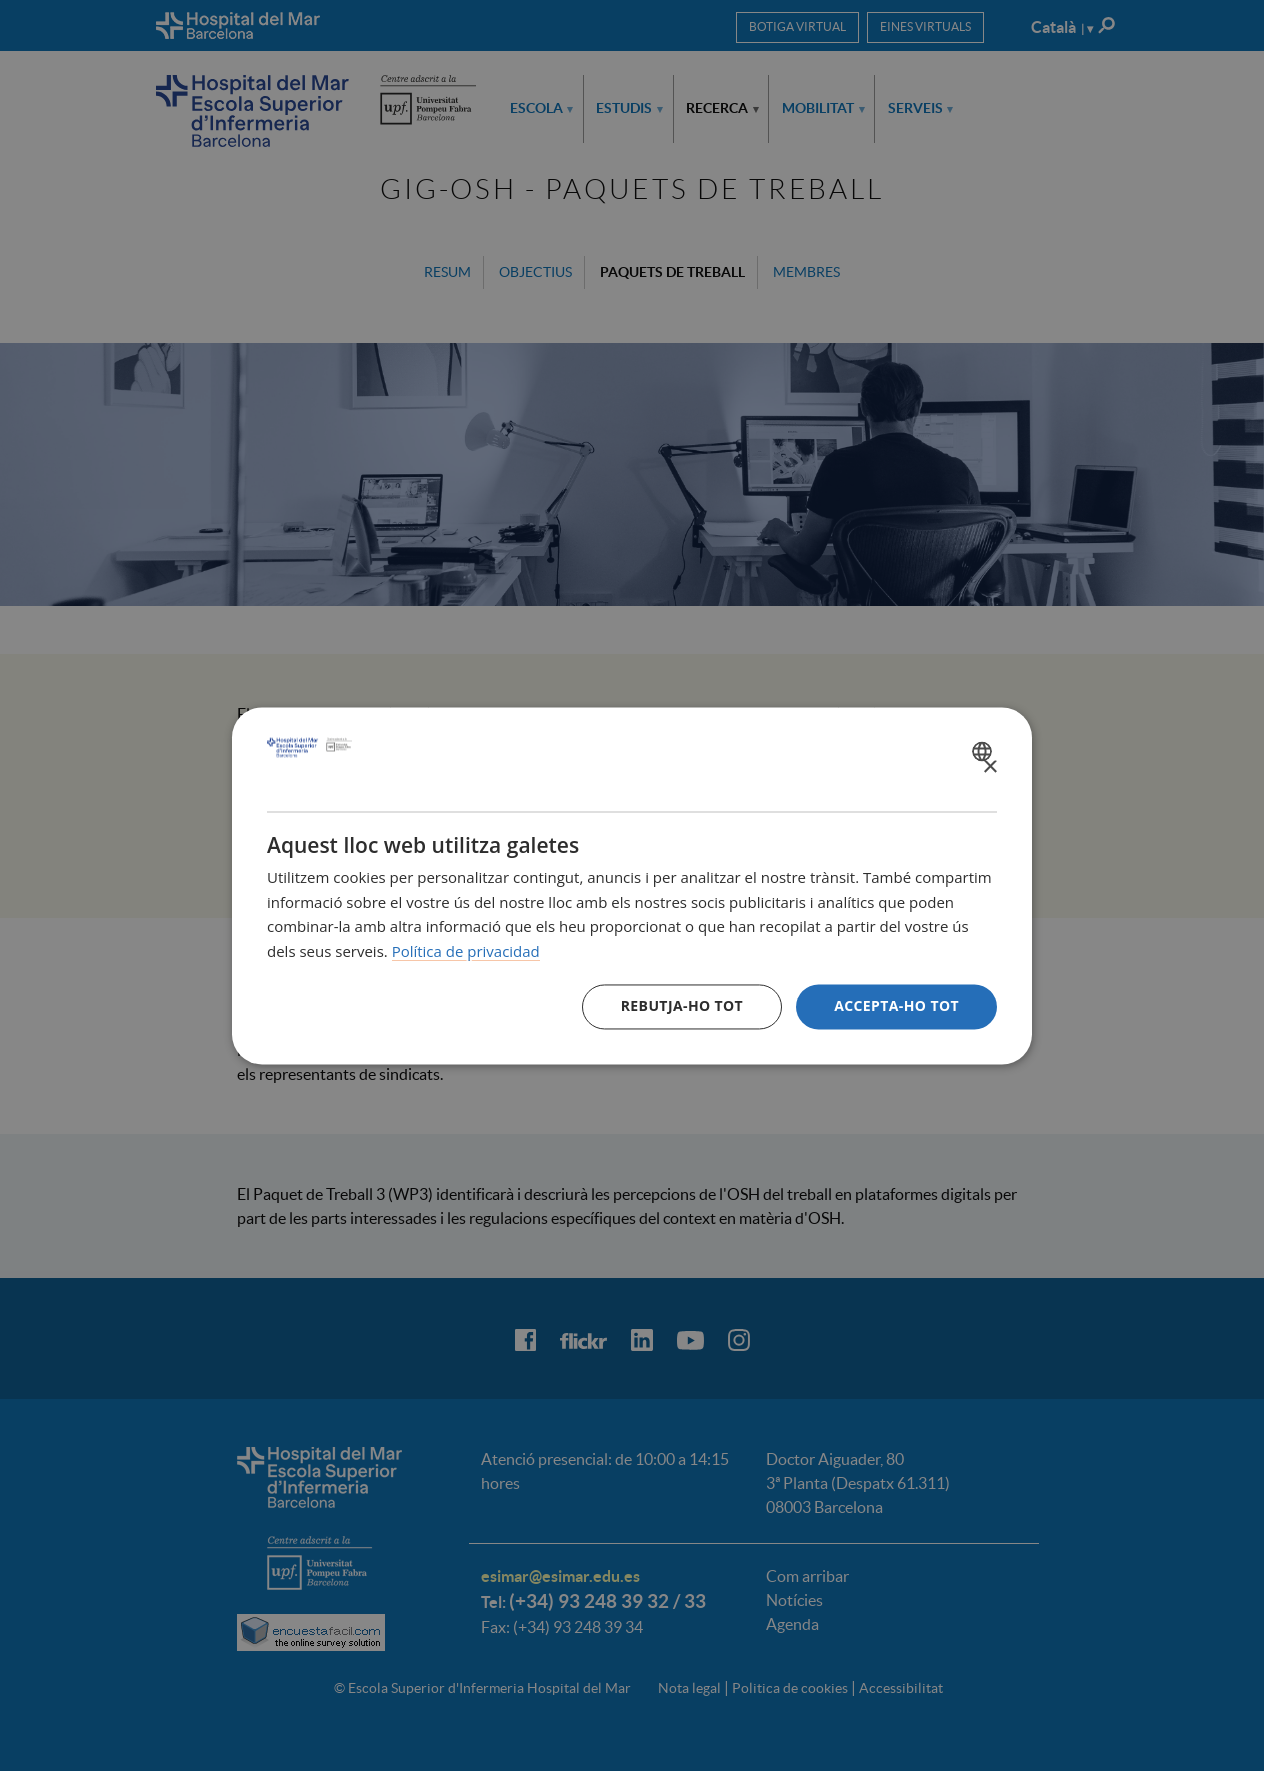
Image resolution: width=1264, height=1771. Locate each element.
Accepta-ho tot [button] (896, 1005)
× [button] (989, 767)
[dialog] (632, 885)
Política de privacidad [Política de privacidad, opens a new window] (466, 952)
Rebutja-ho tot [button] (682, 1005)
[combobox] (984, 751)
